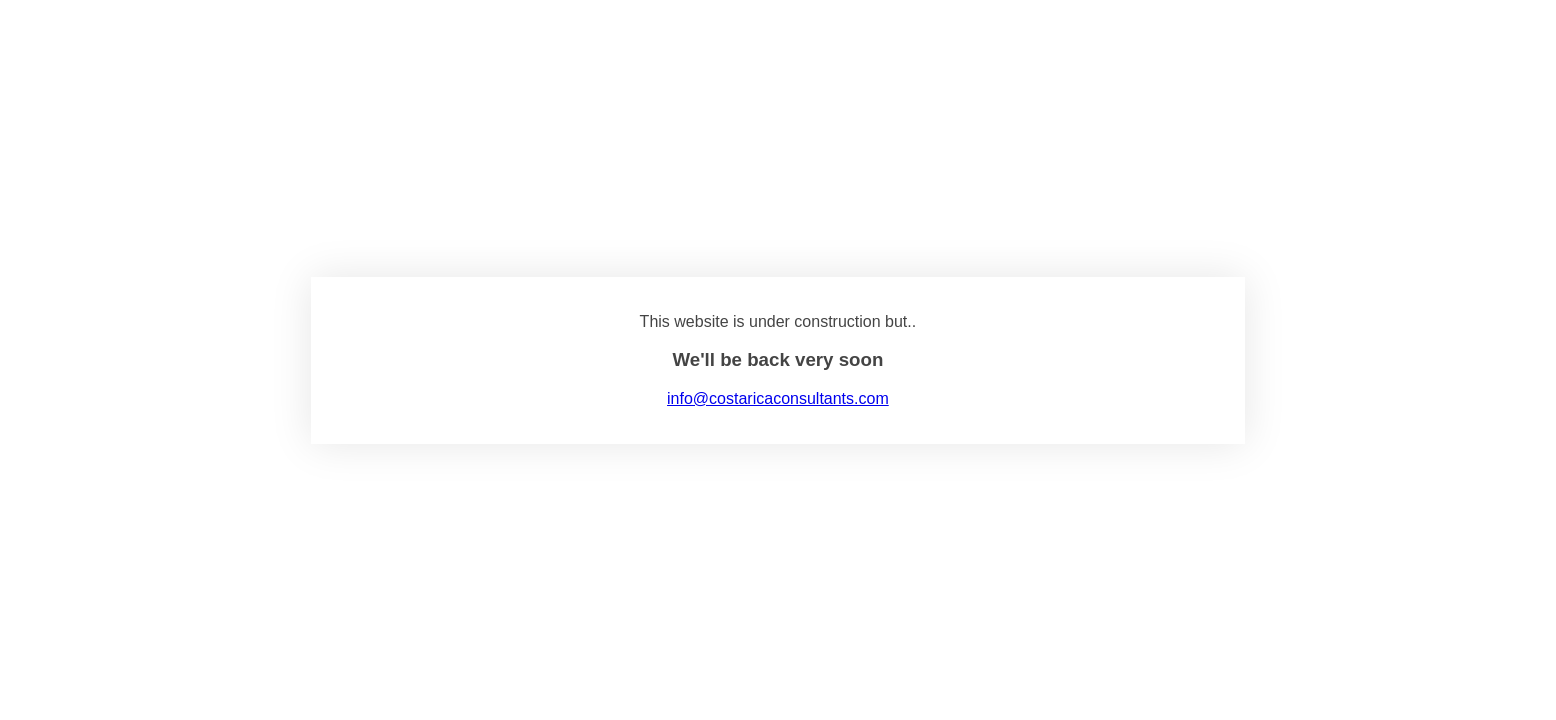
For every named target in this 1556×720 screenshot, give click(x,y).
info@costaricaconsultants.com (778, 398)
